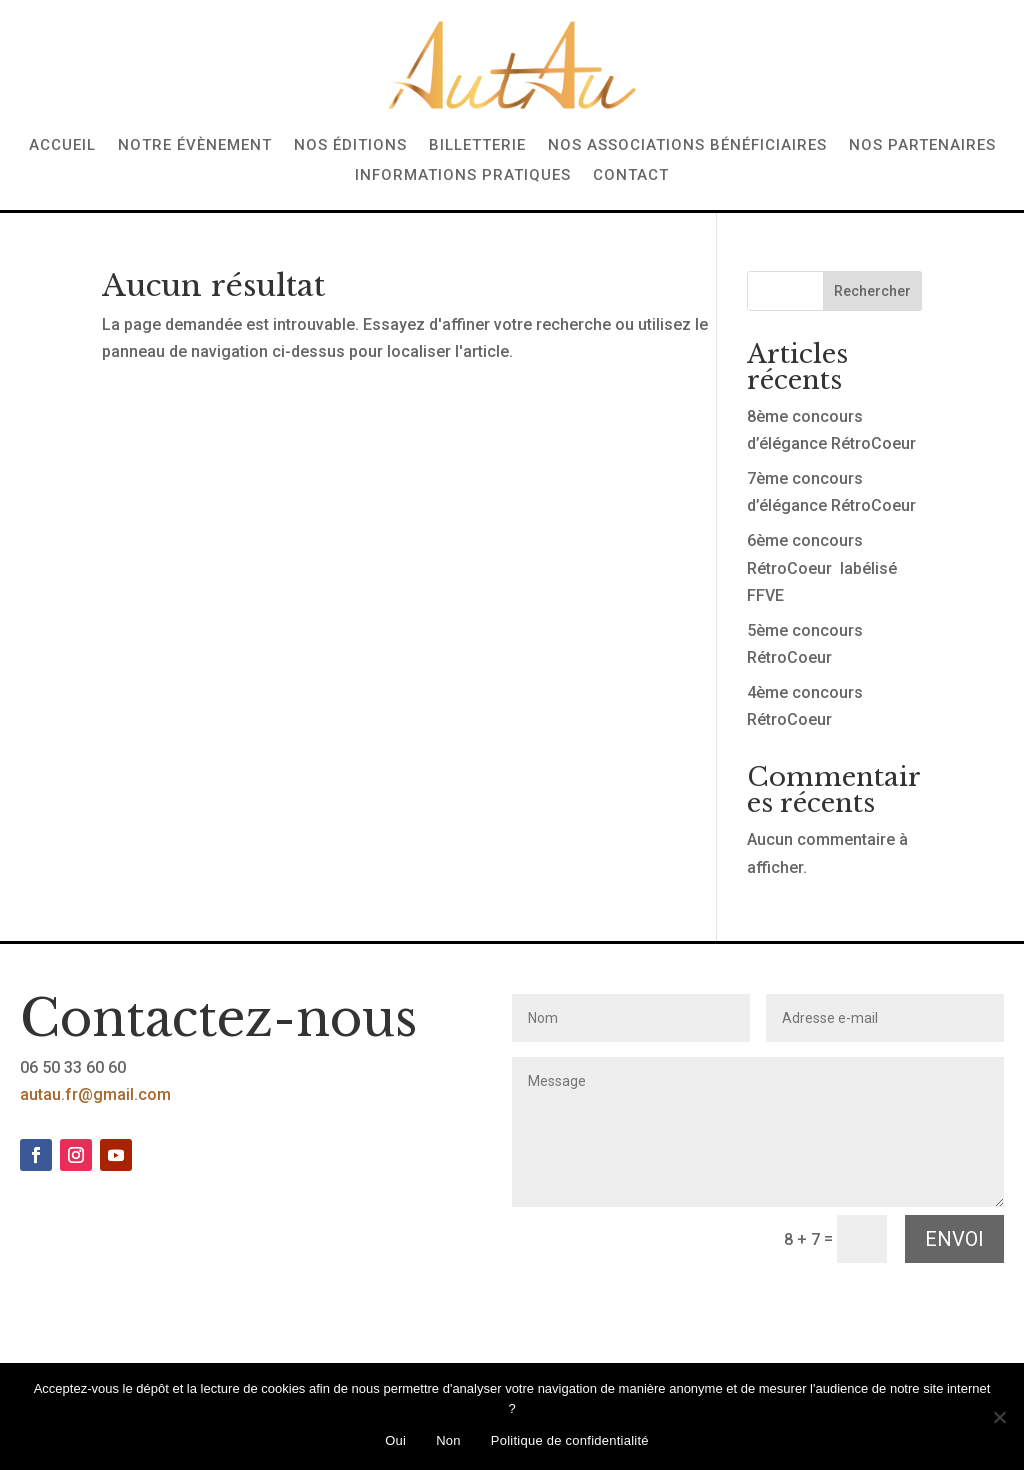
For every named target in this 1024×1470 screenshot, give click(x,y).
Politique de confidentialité (570, 1440)
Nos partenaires (922, 146)
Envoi (954, 1239)
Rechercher (872, 291)
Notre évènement (195, 146)
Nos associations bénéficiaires (687, 146)
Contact (631, 176)
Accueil (62, 146)
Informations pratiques (463, 176)
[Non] (999, 1417)
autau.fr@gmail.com (95, 1094)
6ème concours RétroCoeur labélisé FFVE (822, 567)
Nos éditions (350, 146)
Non (448, 1440)
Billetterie (477, 146)
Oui (395, 1440)
